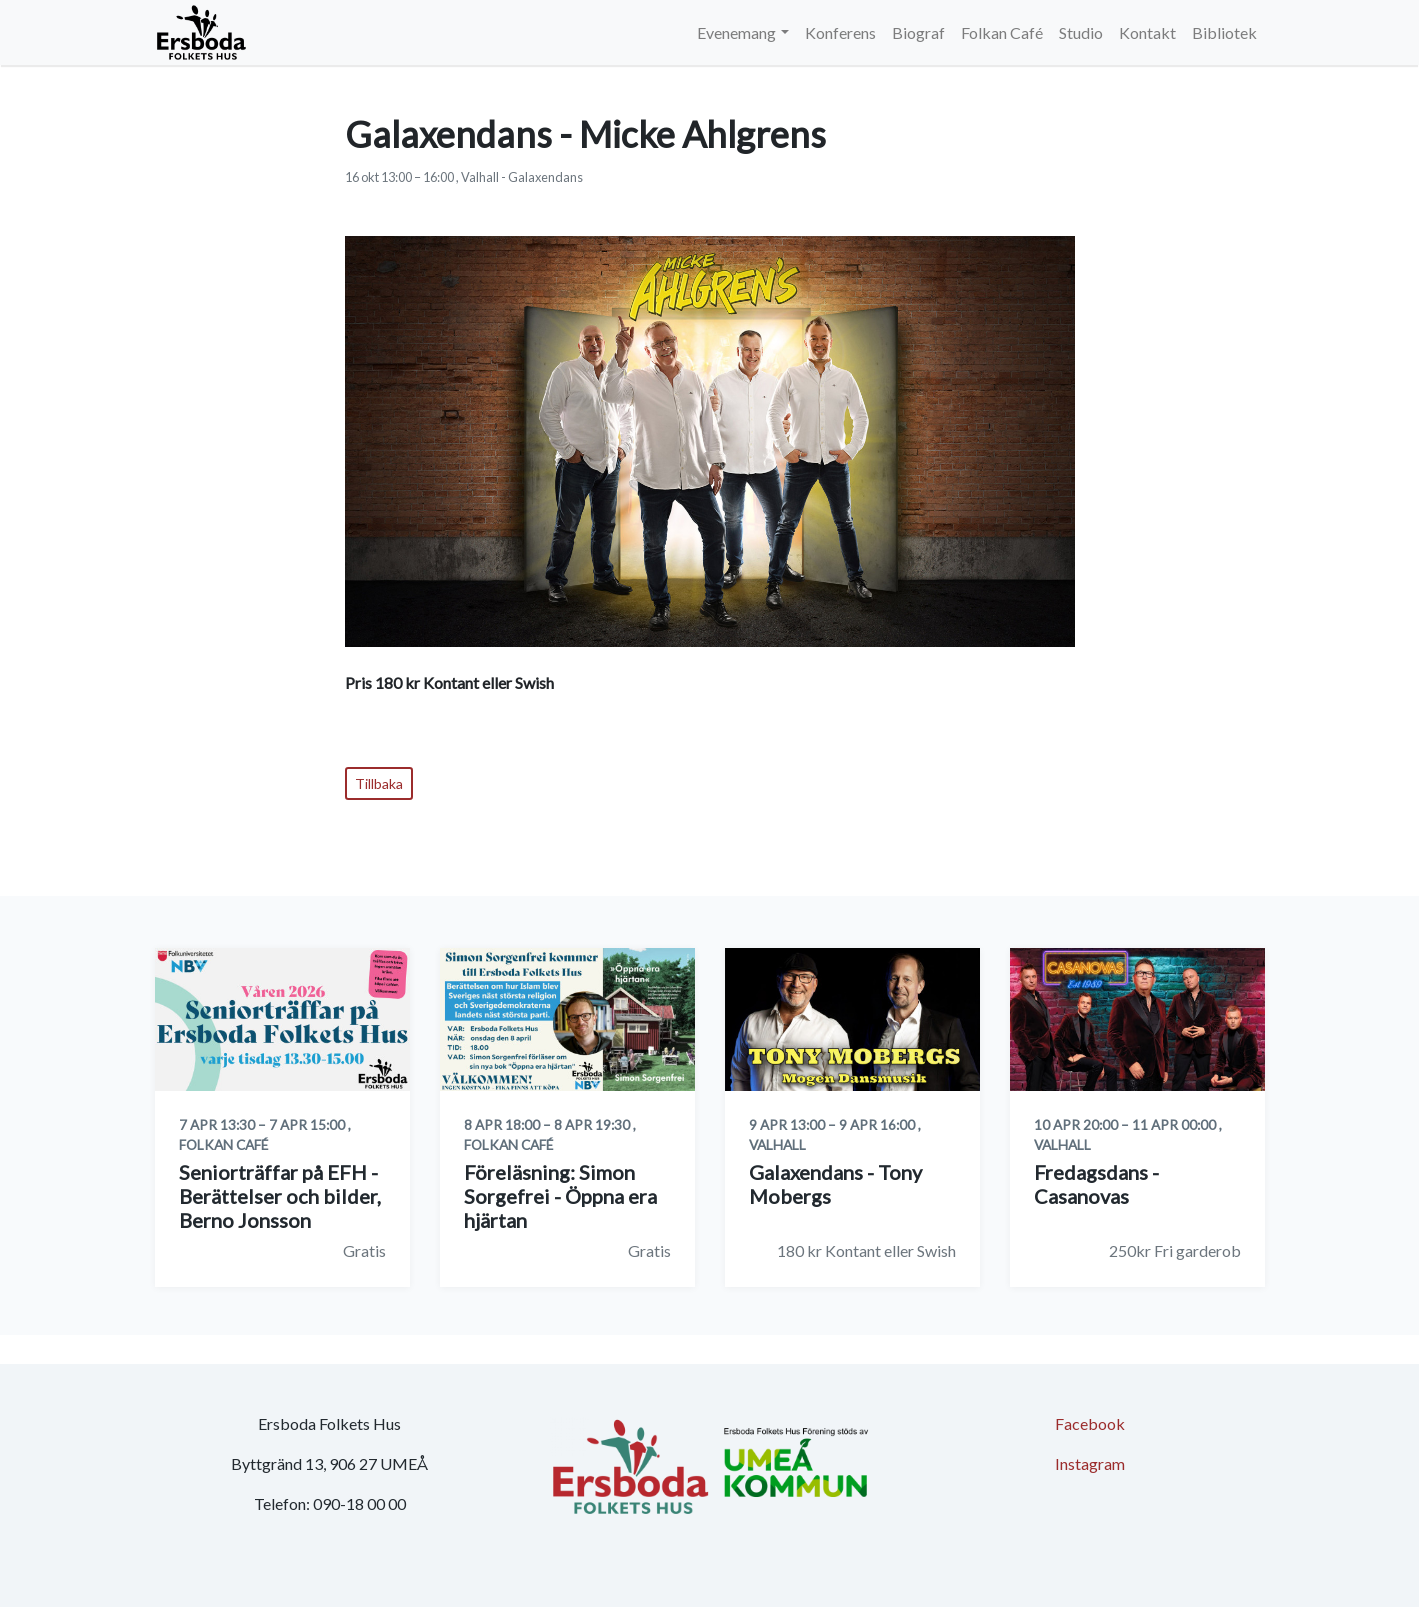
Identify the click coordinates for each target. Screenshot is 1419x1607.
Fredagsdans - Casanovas (1096, 1184)
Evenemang (736, 32)
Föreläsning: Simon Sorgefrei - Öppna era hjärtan (560, 1196)
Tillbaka (379, 783)
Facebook (1090, 1423)
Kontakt (1147, 32)
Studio (1081, 32)
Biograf (918, 32)
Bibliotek (1224, 32)
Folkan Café (1002, 32)
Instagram (1090, 1463)
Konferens (840, 32)
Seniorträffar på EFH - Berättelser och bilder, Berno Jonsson (280, 1196)
